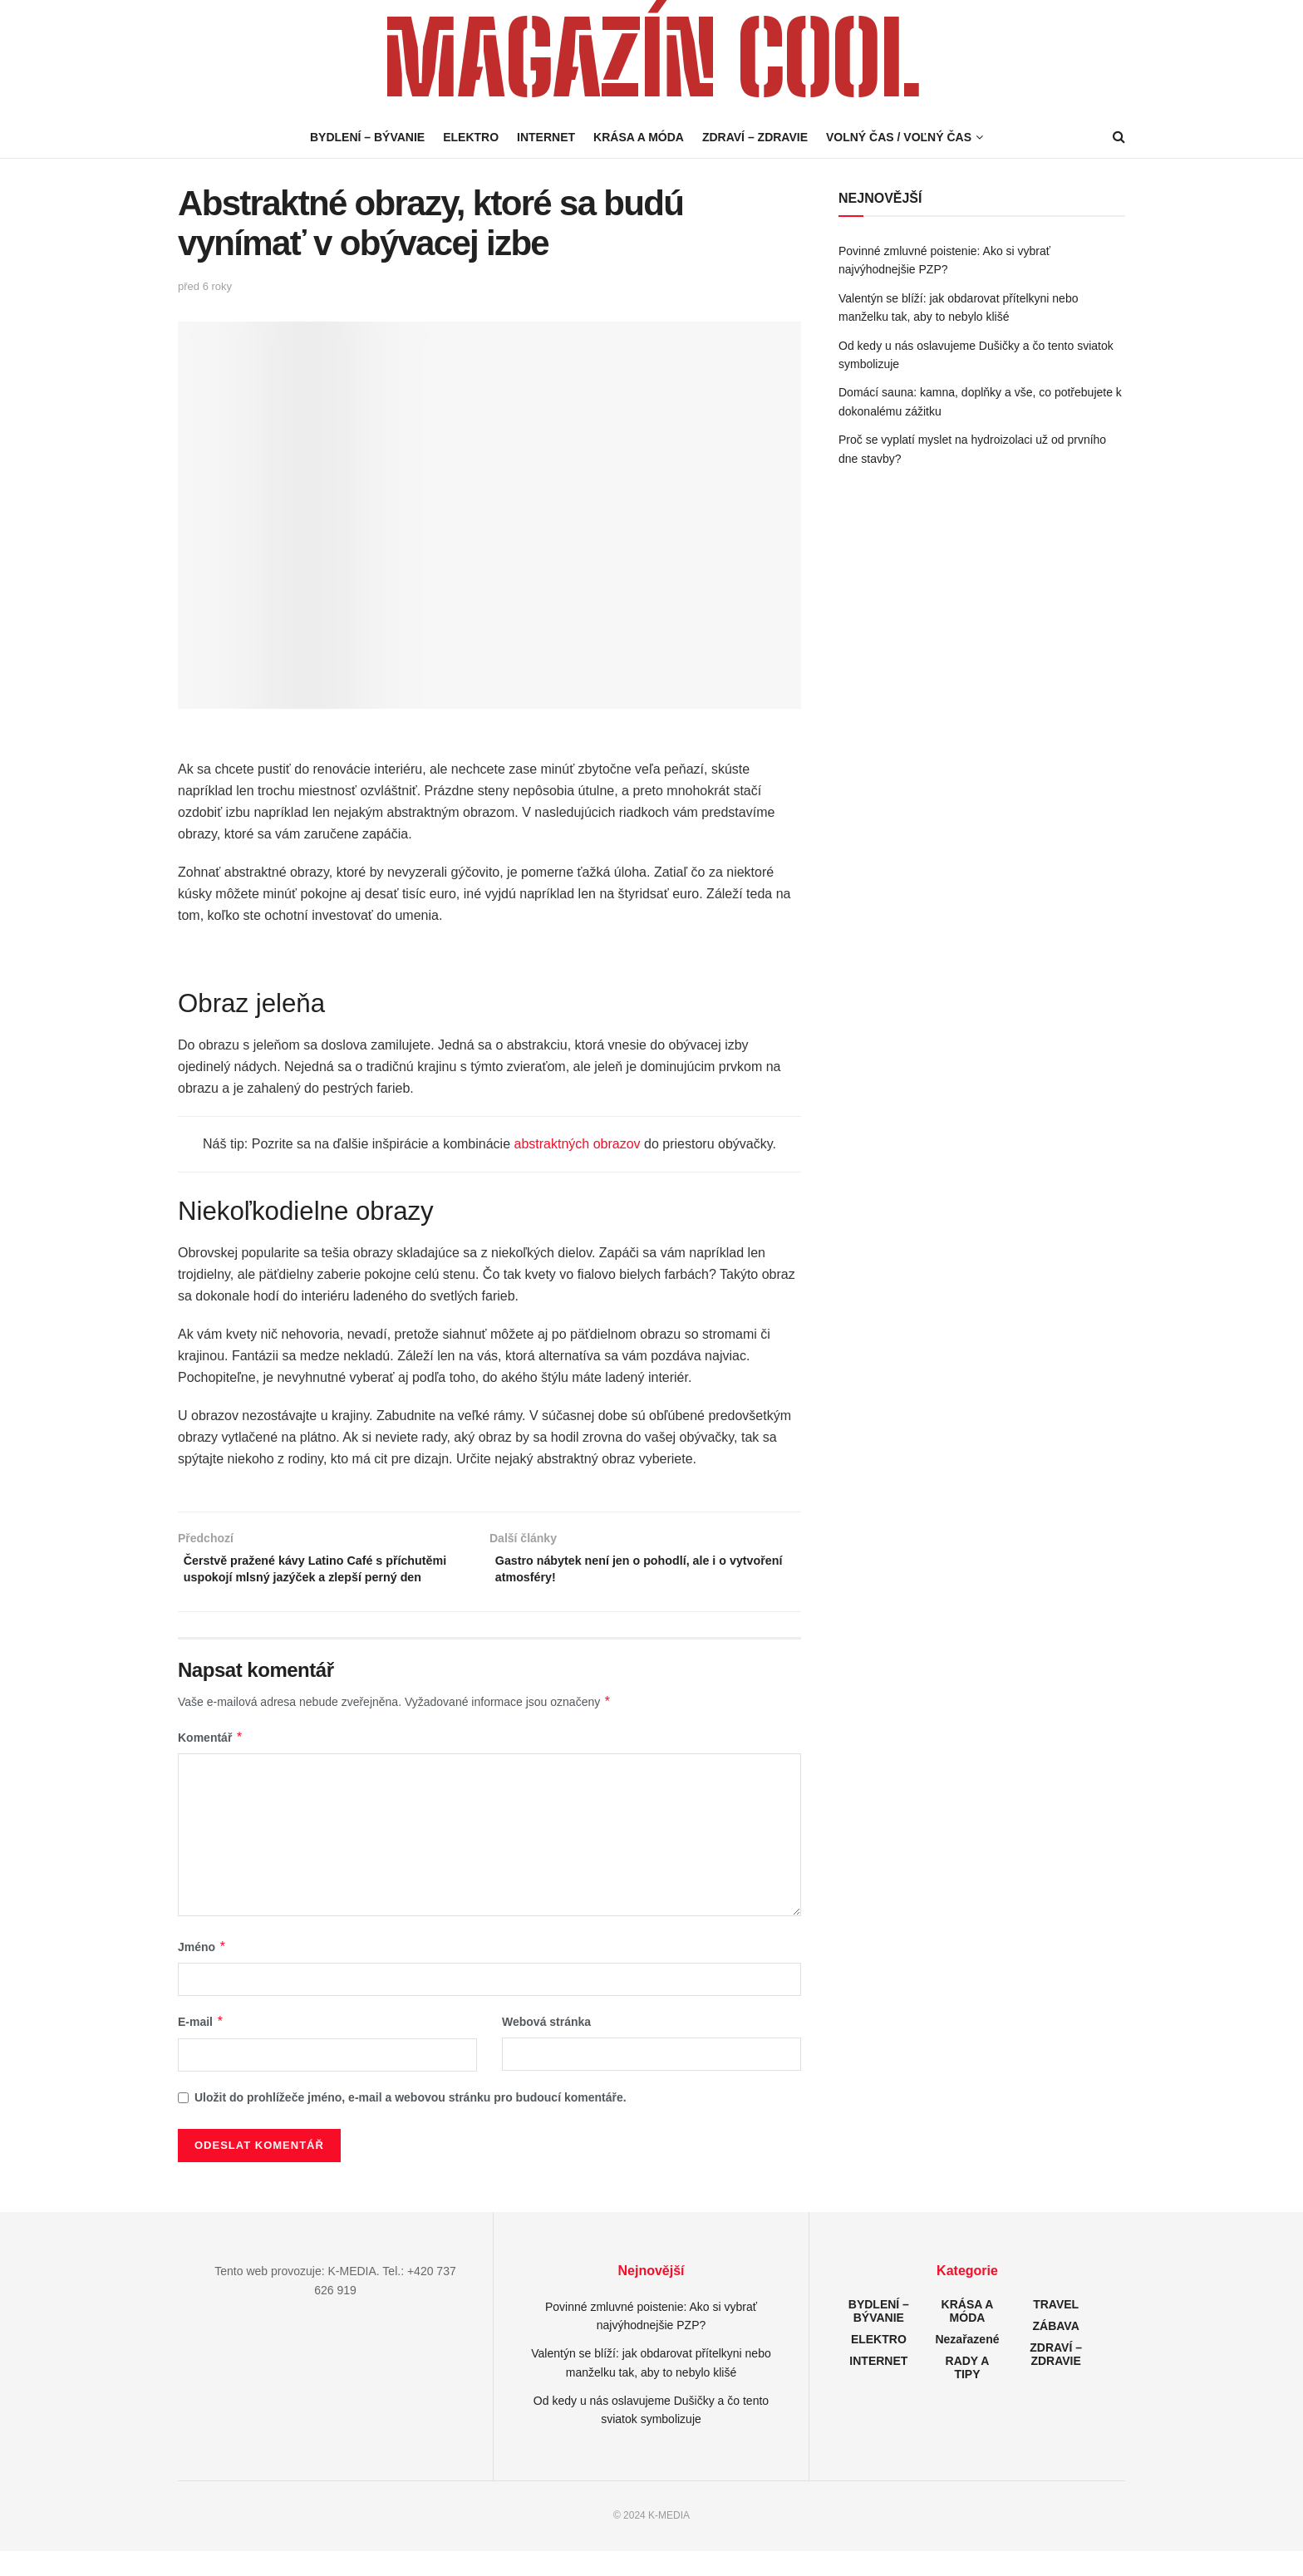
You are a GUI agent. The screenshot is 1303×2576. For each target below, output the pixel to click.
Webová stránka (546, 2046)
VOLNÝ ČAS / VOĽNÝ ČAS (898, 137)
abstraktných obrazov (577, 1144)
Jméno (202, 1972)
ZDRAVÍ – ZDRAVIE (755, 137)
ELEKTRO (471, 137)
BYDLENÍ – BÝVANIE (367, 137)
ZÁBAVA (1056, 2350)
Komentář (210, 1762)
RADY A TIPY (968, 2392)
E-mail (201, 2047)
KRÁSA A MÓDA (638, 137)
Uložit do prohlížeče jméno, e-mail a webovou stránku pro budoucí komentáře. (410, 2122)
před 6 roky (205, 286)
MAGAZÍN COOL (651, 58)
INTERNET (546, 137)
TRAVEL (1056, 2329)
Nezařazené (967, 2364)
